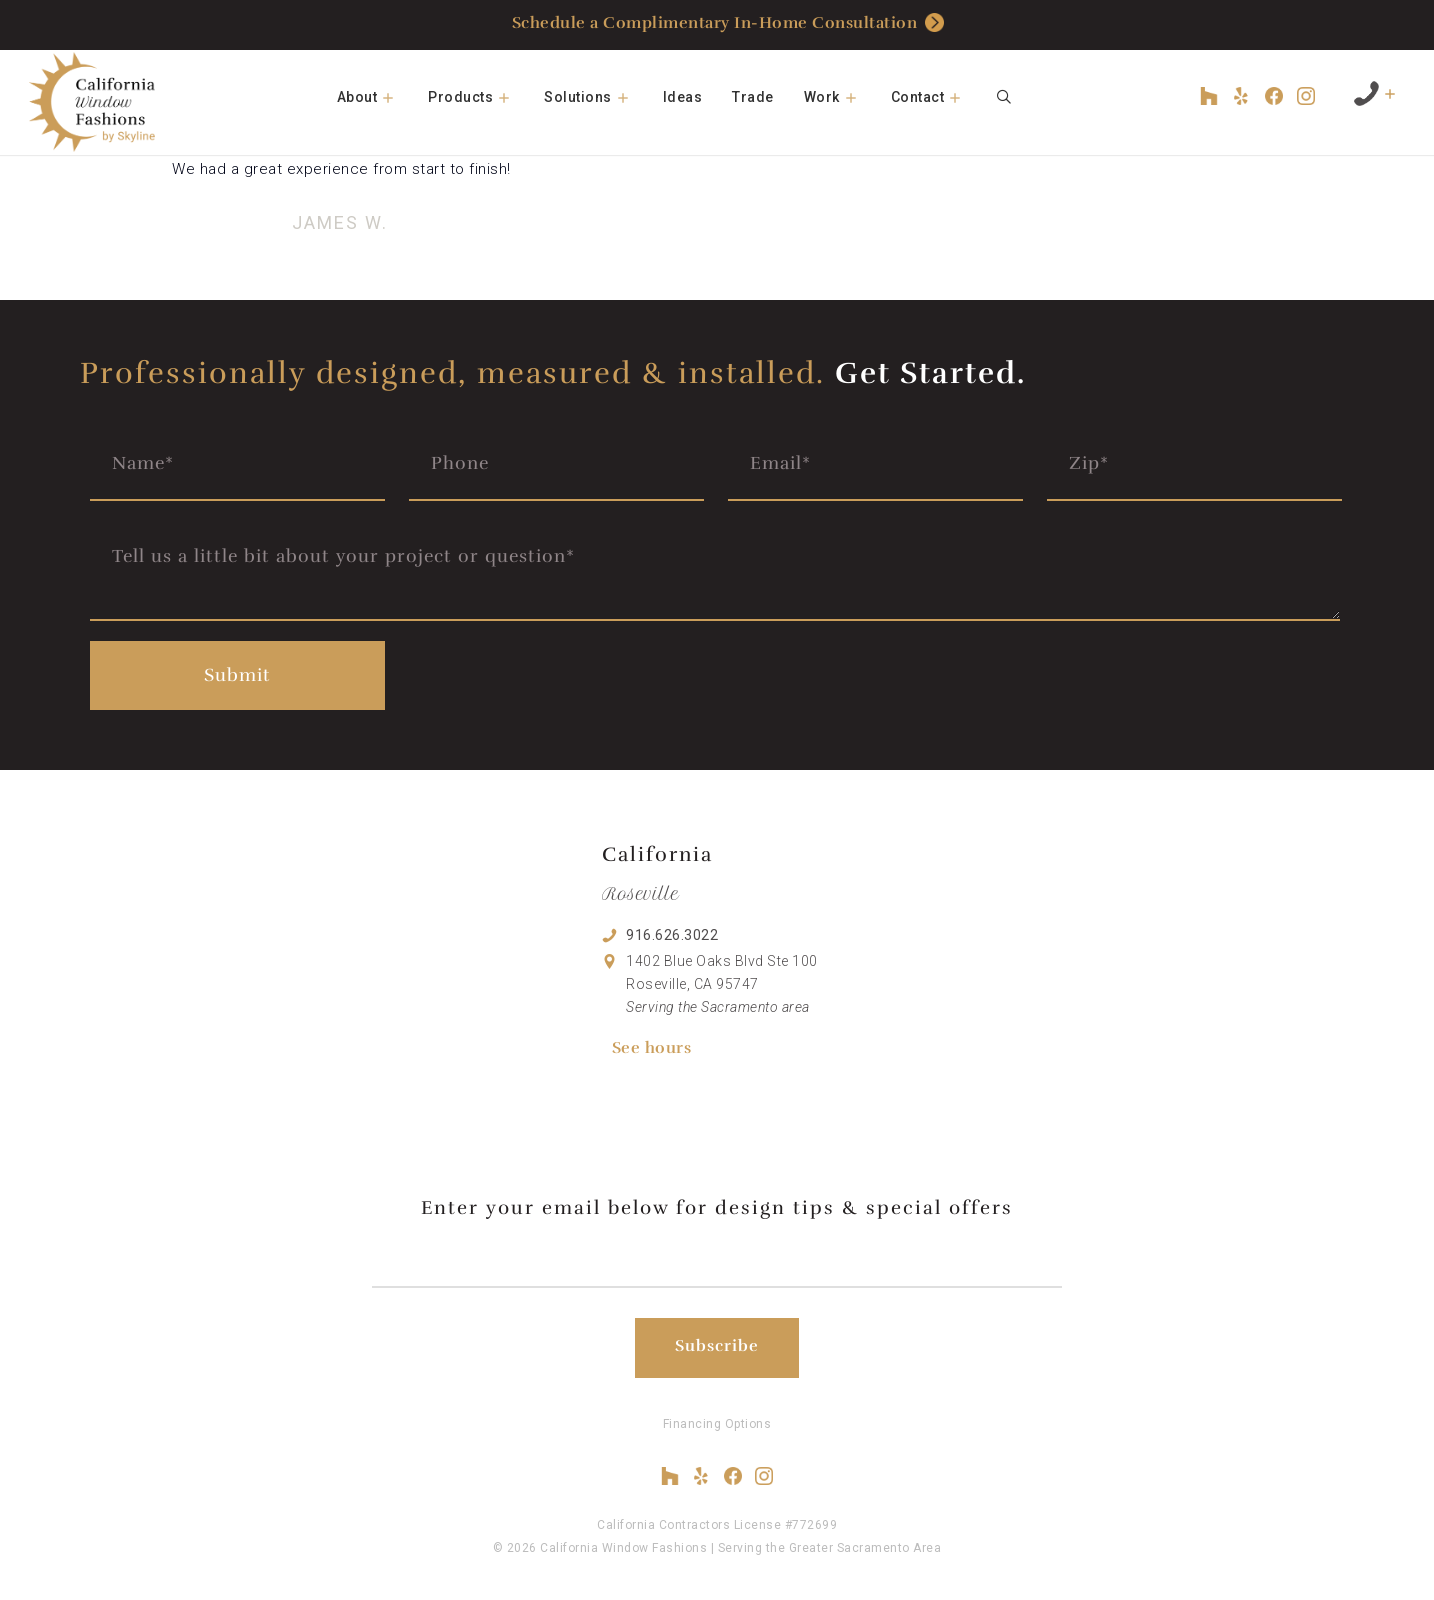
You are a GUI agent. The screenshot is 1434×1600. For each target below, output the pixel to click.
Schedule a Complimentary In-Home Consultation (728, 24)
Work (840, 97)
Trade (753, 97)
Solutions (596, 97)
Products (478, 97)
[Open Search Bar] (1004, 97)
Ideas (683, 97)
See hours (652, 1048)
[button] (395, 97)
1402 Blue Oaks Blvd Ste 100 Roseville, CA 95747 (722, 984)
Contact (936, 97)
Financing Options (717, 1424)
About (375, 97)
